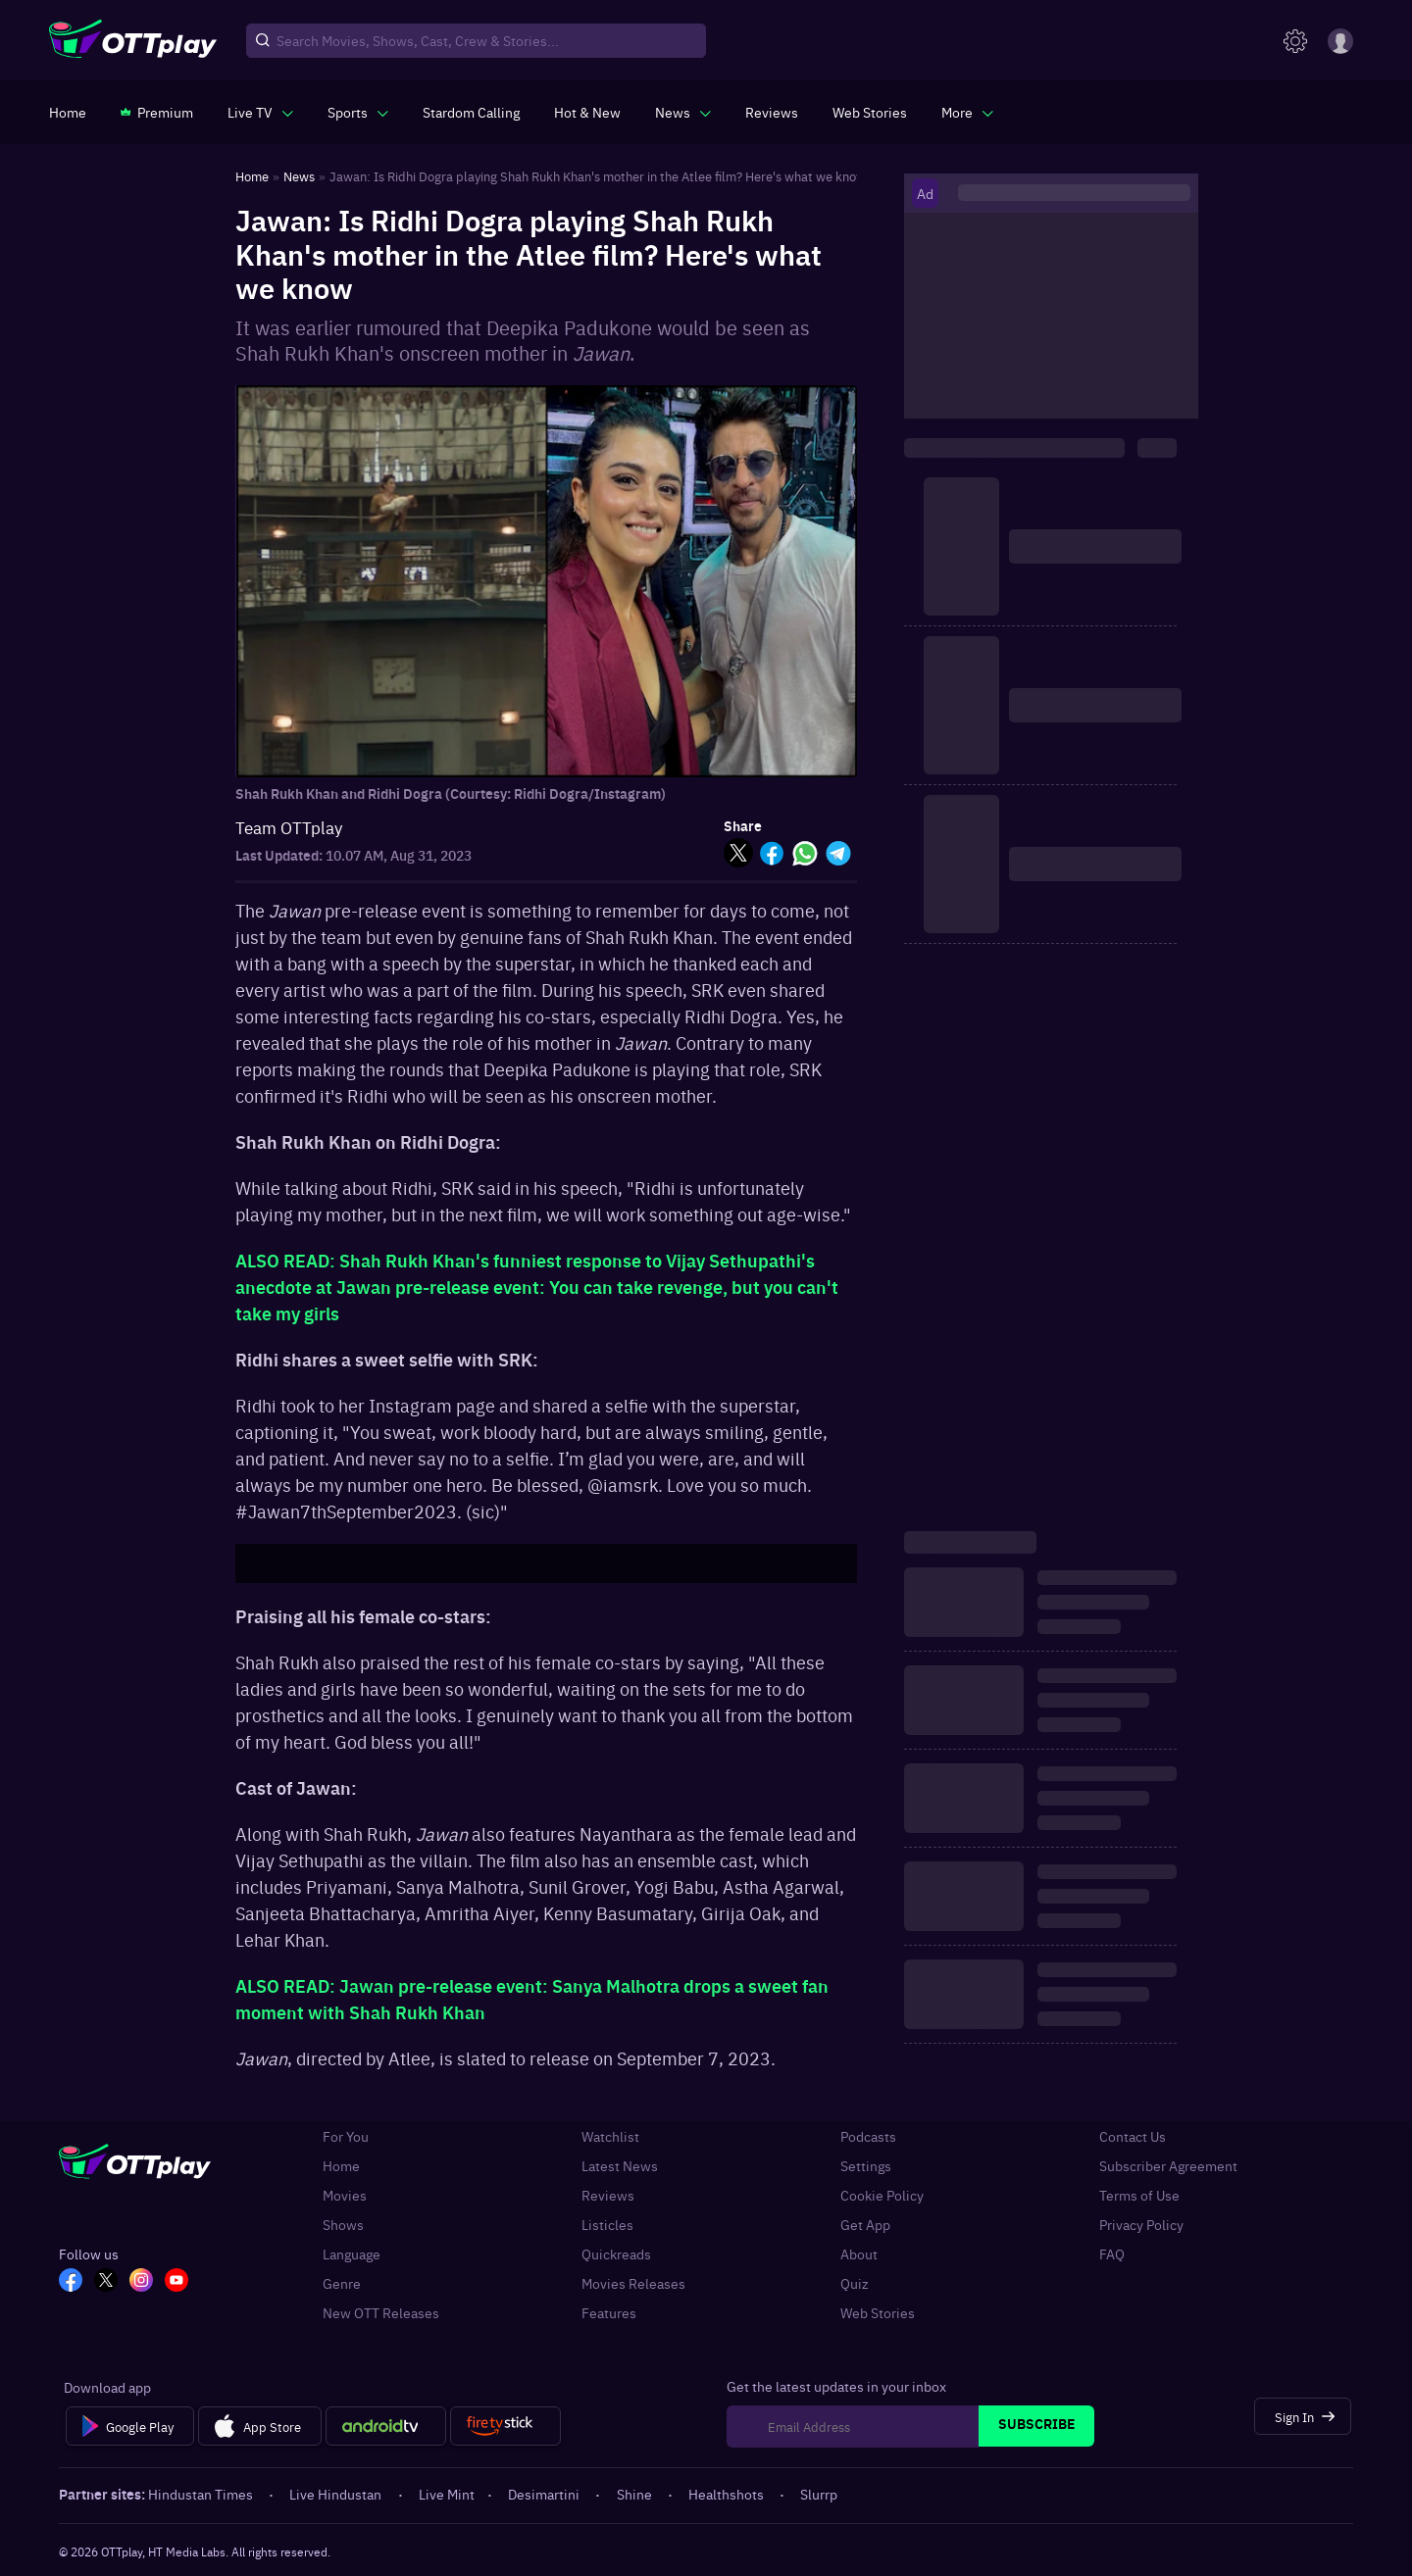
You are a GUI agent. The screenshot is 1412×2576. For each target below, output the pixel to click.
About (859, 2253)
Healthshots (727, 2493)
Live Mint (447, 2493)
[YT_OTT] (176, 2282)
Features (608, 2312)
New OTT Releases (381, 2312)
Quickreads (616, 2253)
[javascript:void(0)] (260, 111)
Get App (865, 2224)
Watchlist (610, 2136)
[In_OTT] (141, 2282)
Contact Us (1132, 2136)
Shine (636, 2493)
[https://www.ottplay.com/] (67, 111)
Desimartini (545, 2493)
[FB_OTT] (70, 2282)
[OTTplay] (133, 41)
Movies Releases (633, 2283)
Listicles (607, 2224)
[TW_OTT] (106, 2282)
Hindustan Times (202, 2493)
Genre (342, 2283)
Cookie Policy (882, 2194)
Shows (343, 2224)
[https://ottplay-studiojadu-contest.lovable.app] (471, 111)
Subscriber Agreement (1168, 2165)
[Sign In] (1302, 2417)
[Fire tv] (505, 2426)
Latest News (619, 2165)
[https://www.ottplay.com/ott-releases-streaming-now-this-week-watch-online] (587, 111)
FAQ (1112, 2253)
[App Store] (259, 2426)
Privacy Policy (1141, 2224)
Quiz (854, 2283)
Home (341, 2165)
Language (351, 2253)
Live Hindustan (336, 2493)
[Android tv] (386, 2426)
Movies (345, 2194)
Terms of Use (1139, 2194)
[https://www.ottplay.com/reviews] (771, 111)
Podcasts (868, 2136)
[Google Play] (130, 2426)
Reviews (607, 2194)
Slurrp (818, 2493)
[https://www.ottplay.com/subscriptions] (157, 111)
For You (346, 2136)
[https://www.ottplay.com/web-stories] (869, 111)
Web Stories (877, 2312)
